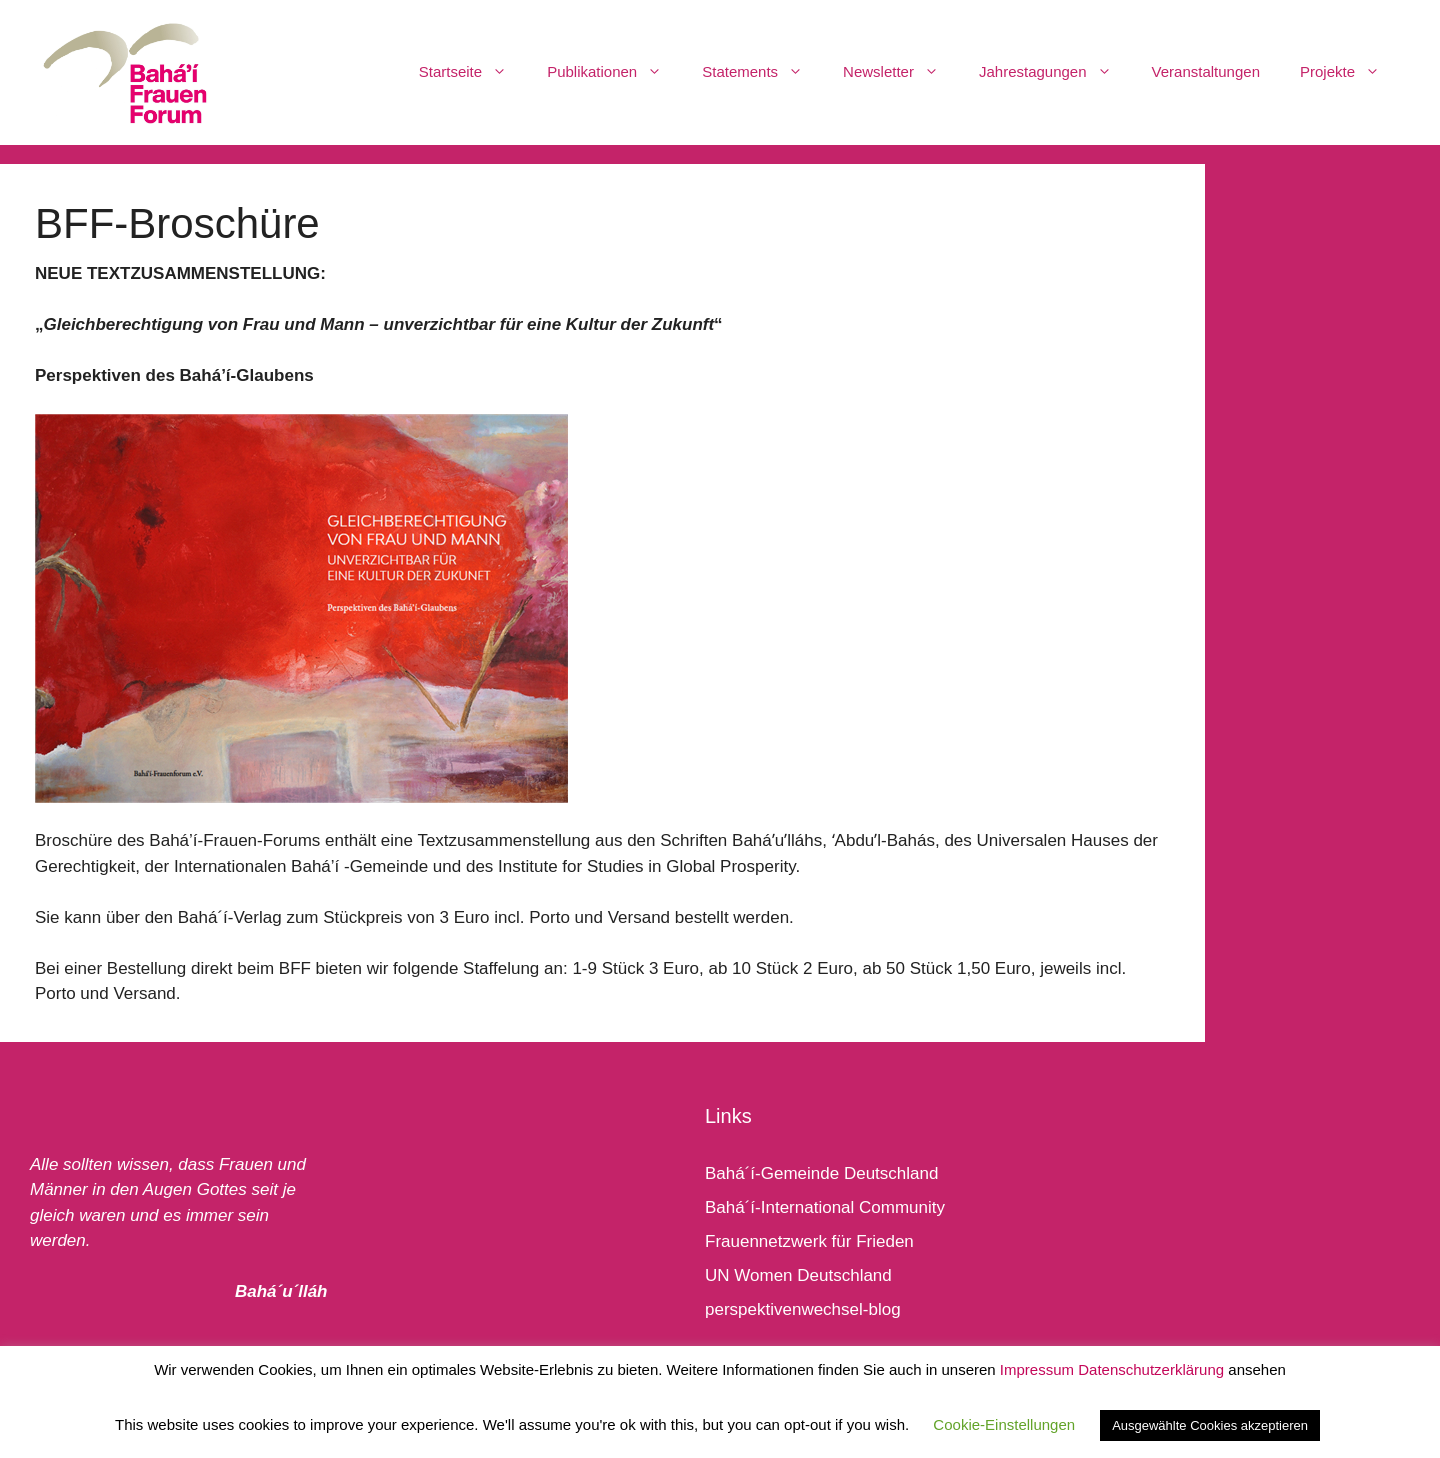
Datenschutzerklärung (1151, 1369)
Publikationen (614, 72)
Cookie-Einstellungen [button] (1004, 1424)
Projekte (1350, 72)
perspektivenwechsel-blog (803, 1309)
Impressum (1037, 1369)
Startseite (473, 72)
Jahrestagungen (1055, 72)
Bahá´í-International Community (825, 1207)
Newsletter (901, 72)
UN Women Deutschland (798, 1275)
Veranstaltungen (1206, 71)
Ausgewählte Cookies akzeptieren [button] (1210, 1425)
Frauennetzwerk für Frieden (809, 1241)
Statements (762, 72)
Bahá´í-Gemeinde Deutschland (821, 1173)
